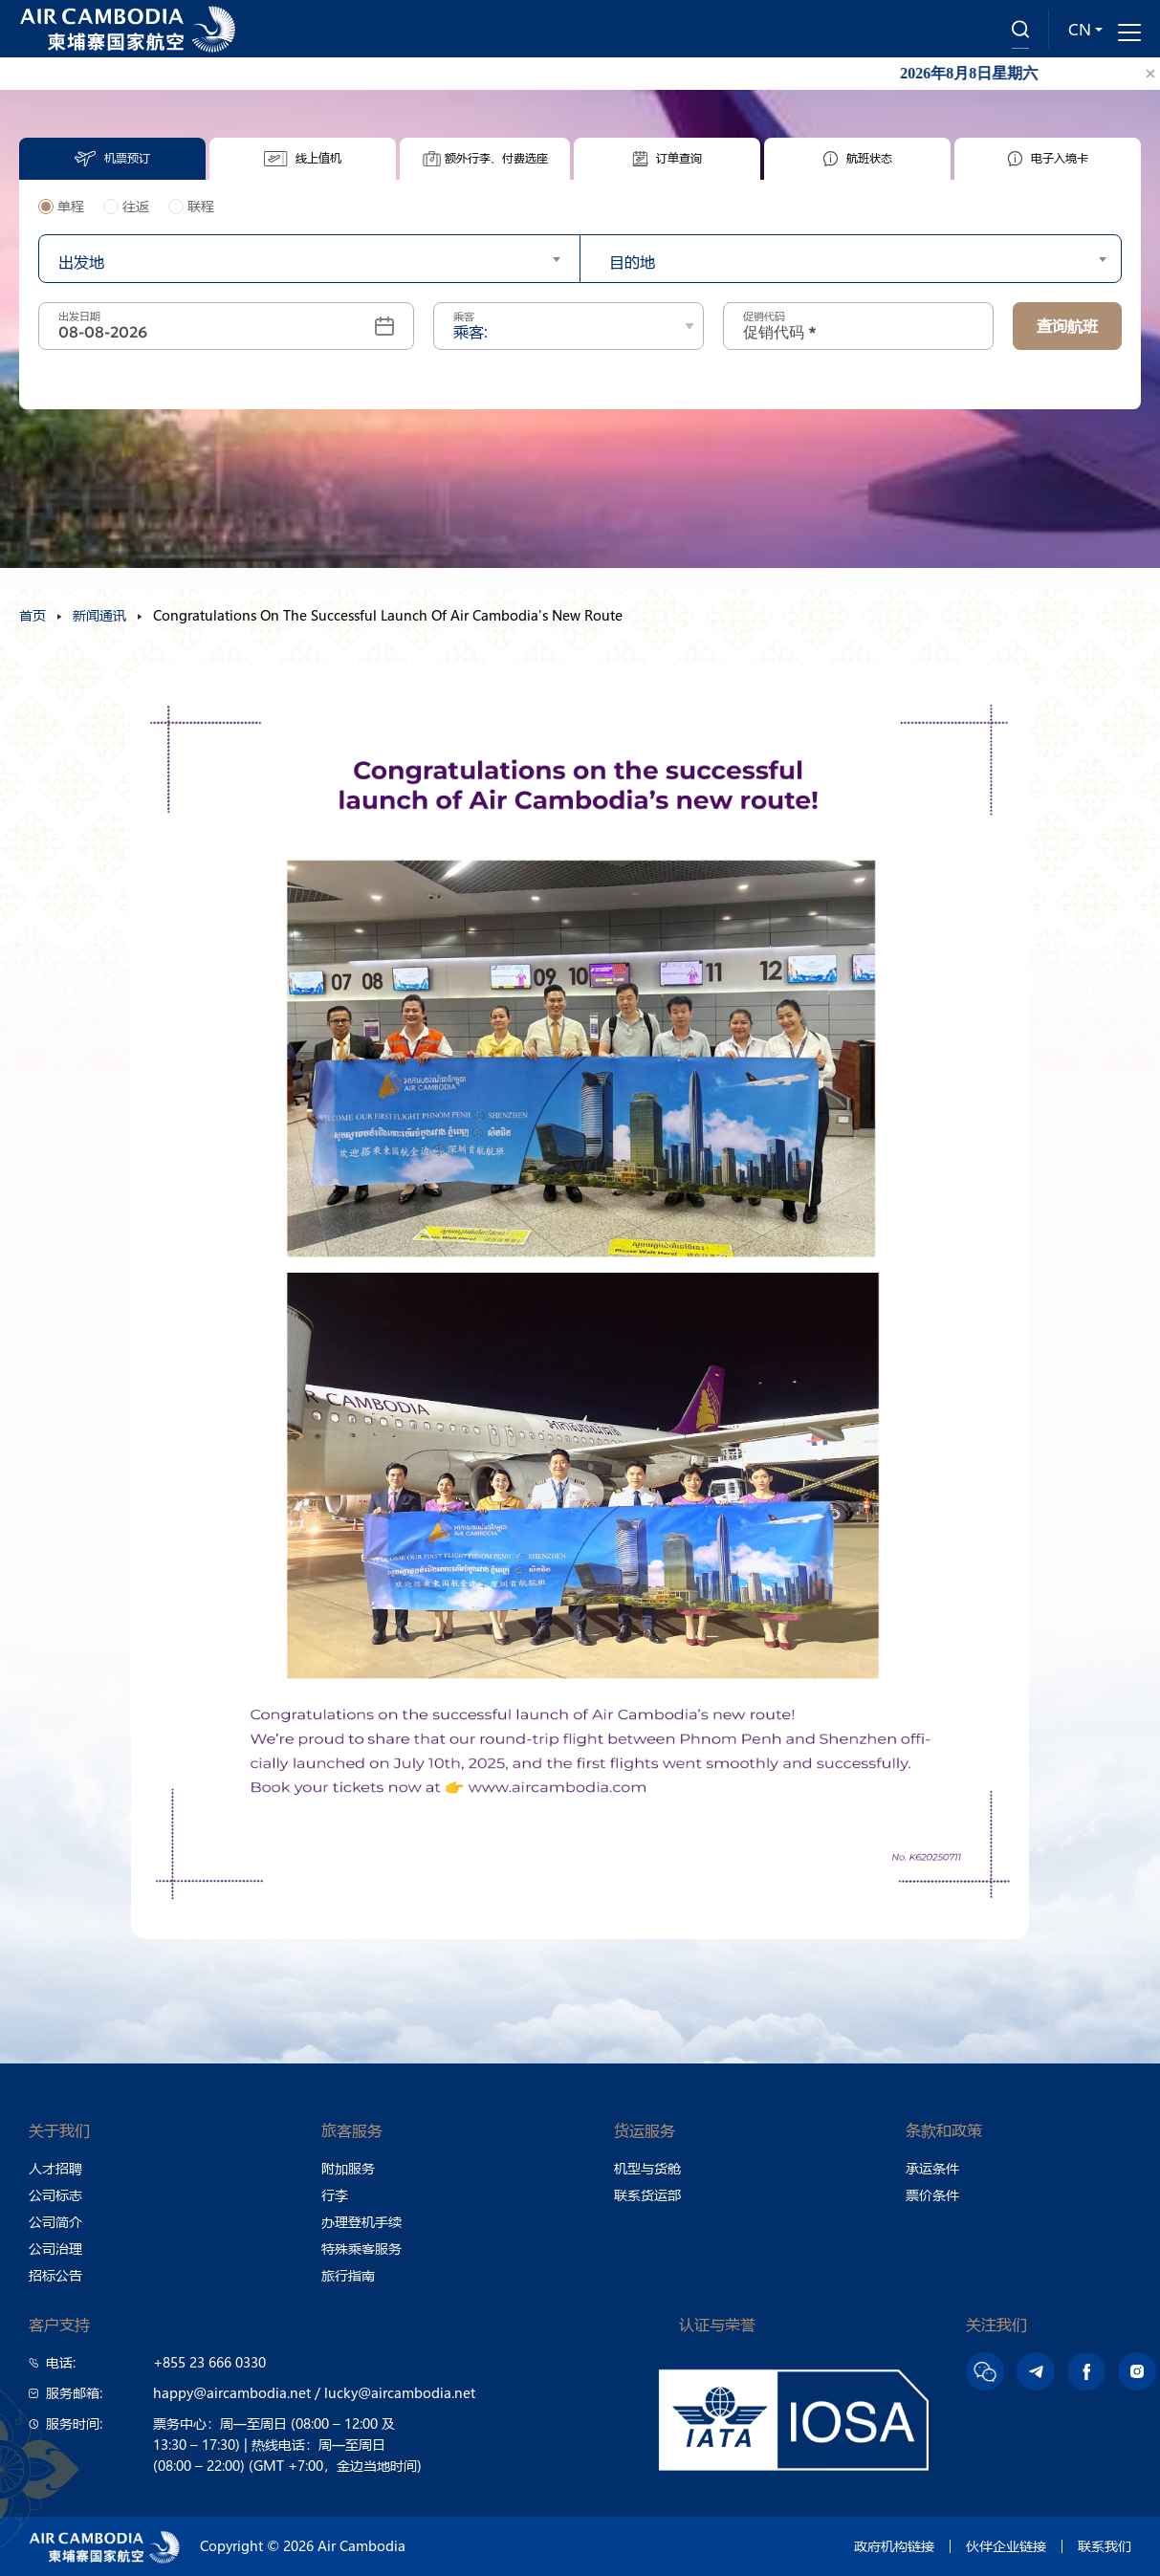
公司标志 (55, 2195)
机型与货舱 (647, 2168)
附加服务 (348, 2168)
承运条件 (932, 2168)
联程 (191, 207)
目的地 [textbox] (632, 262)
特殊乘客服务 (361, 2249)
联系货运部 (647, 2195)
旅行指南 (348, 2275)
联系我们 (1104, 2546)
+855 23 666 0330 (209, 2362)
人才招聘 (55, 2168)
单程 (61, 207)
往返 (126, 207)
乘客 (463, 317)
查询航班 (1067, 326)
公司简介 (55, 2222)
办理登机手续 (361, 2222)
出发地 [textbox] (81, 262)
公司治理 (55, 2249)
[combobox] (309, 258)
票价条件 (932, 2195)
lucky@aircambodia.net (399, 2393)
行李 (334, 2195)
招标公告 (55, 2275)
